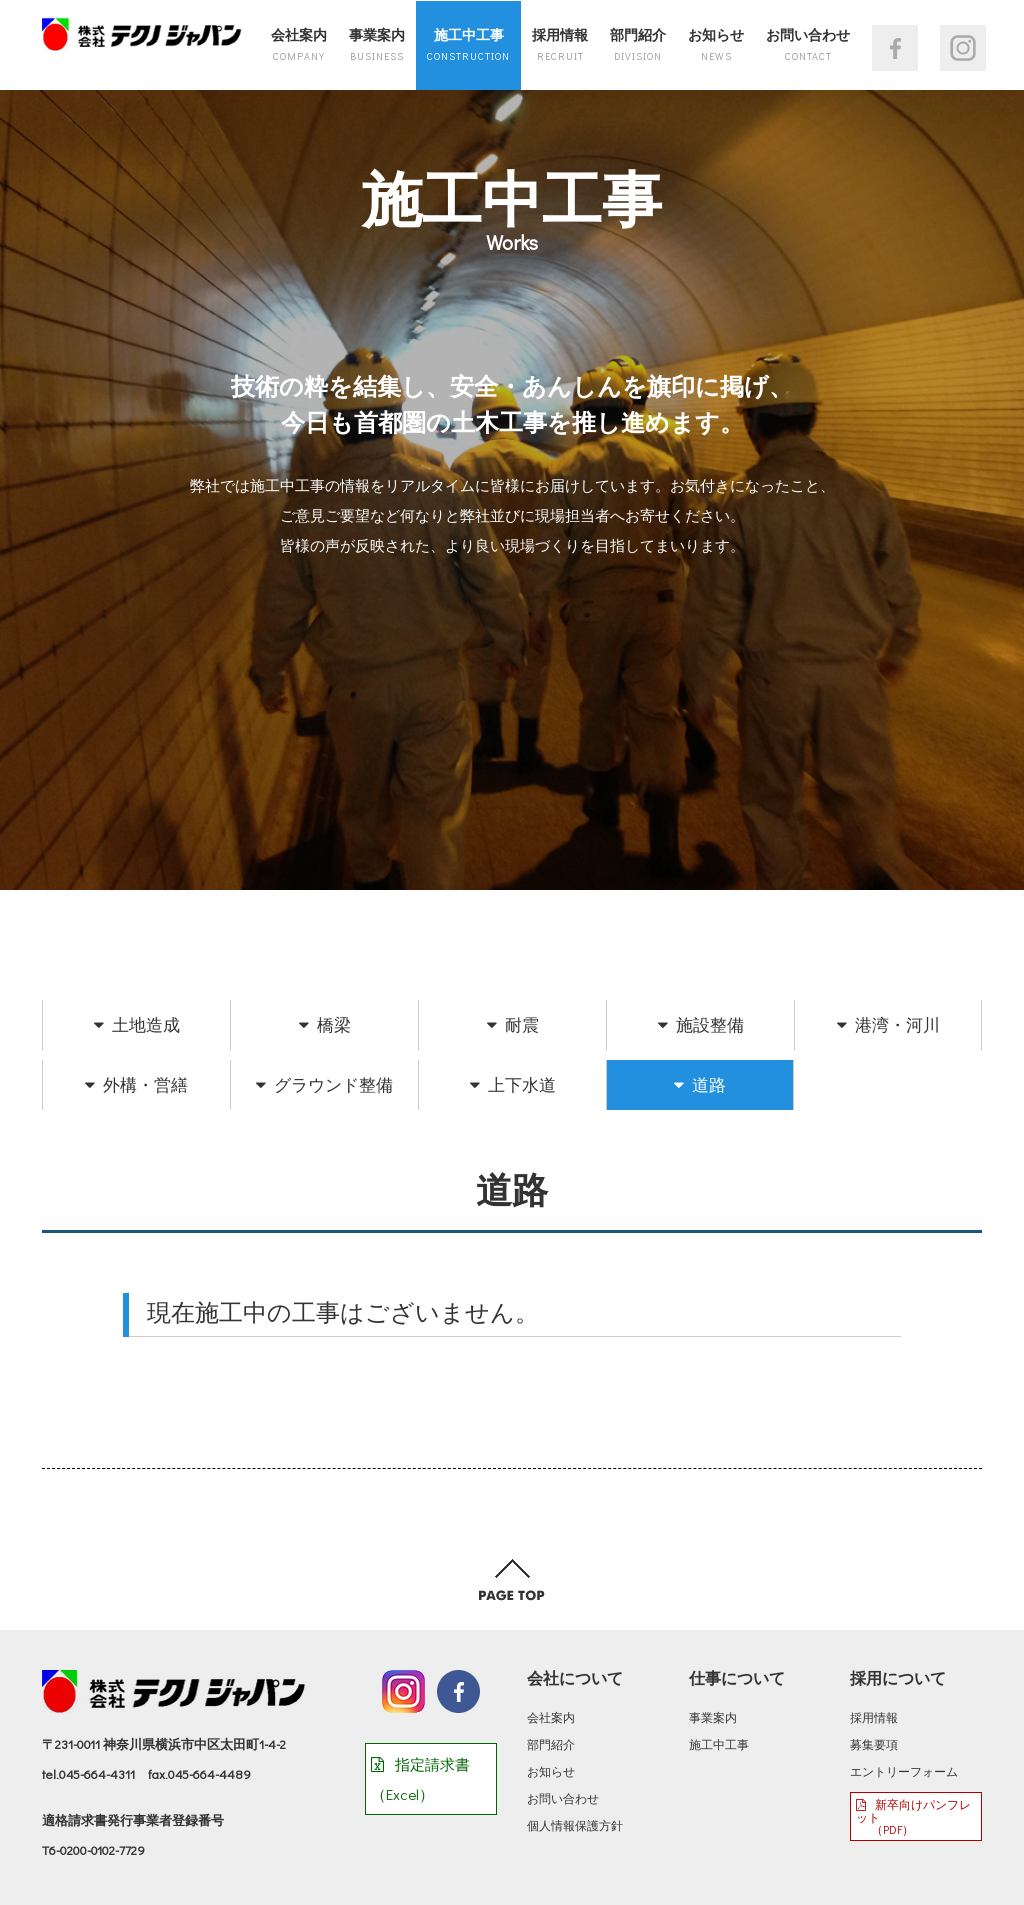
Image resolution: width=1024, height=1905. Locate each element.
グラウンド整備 (324, 1084)
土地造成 (137, 1024)
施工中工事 (468, 44)
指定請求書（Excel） (420, 1779)
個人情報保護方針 (575, 1825)
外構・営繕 (136, 1084)
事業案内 (377, 44)
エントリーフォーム (904, 1771)
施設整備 (701, 1024)
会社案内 (299, 44)
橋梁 (325, 1024)
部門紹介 (638, 44)
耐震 (513, 1024)
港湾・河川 (888, 1024)
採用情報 (560, 44)
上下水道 (513, 1084)
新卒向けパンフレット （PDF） (913, 1816)
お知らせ (716, 44)
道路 (700, 1084)
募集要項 (874, 1744)
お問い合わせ (808, 44)
